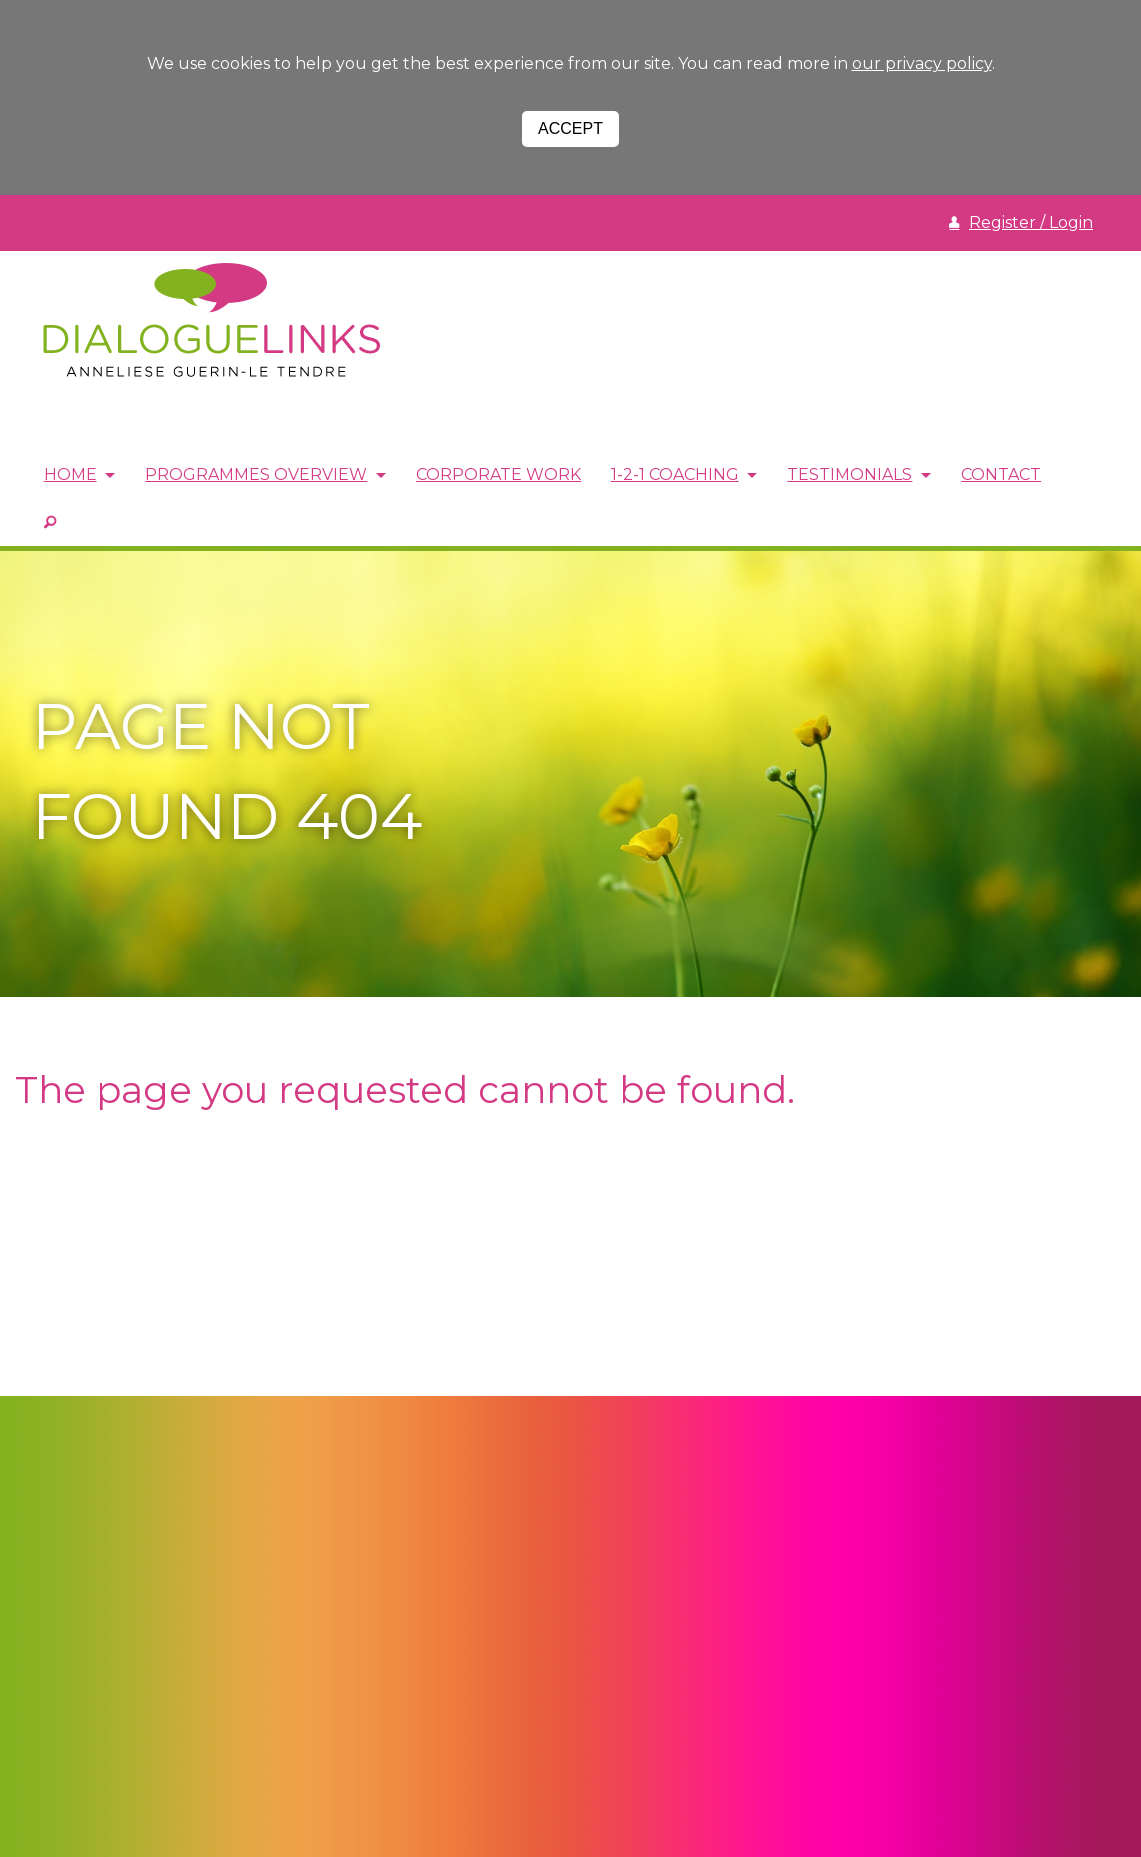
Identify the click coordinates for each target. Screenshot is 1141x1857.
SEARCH (50, 521)
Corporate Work (501, 475)
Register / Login (1031, 222)
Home (70, 475)
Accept (570, 128)
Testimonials (854, 475)
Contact (1007, 475)
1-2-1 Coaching (678, 475)
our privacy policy (922, 63)
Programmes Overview (258, 475)
